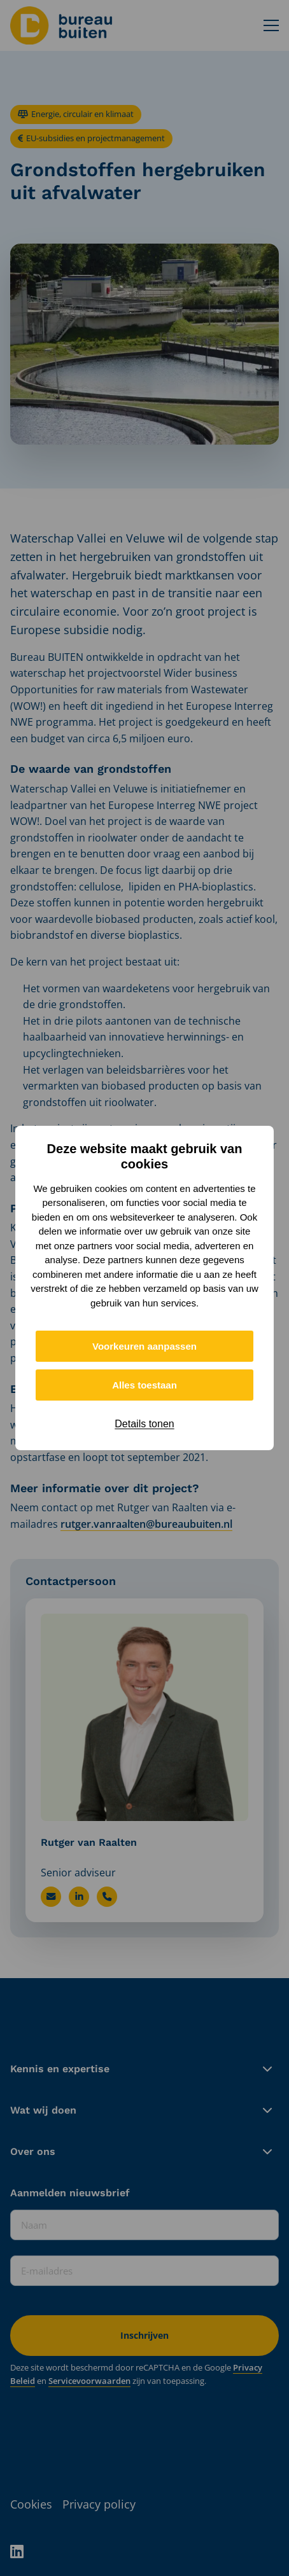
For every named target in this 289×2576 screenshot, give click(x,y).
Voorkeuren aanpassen (144, 1346)
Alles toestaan (144, 1385)
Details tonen (144, 1423)
